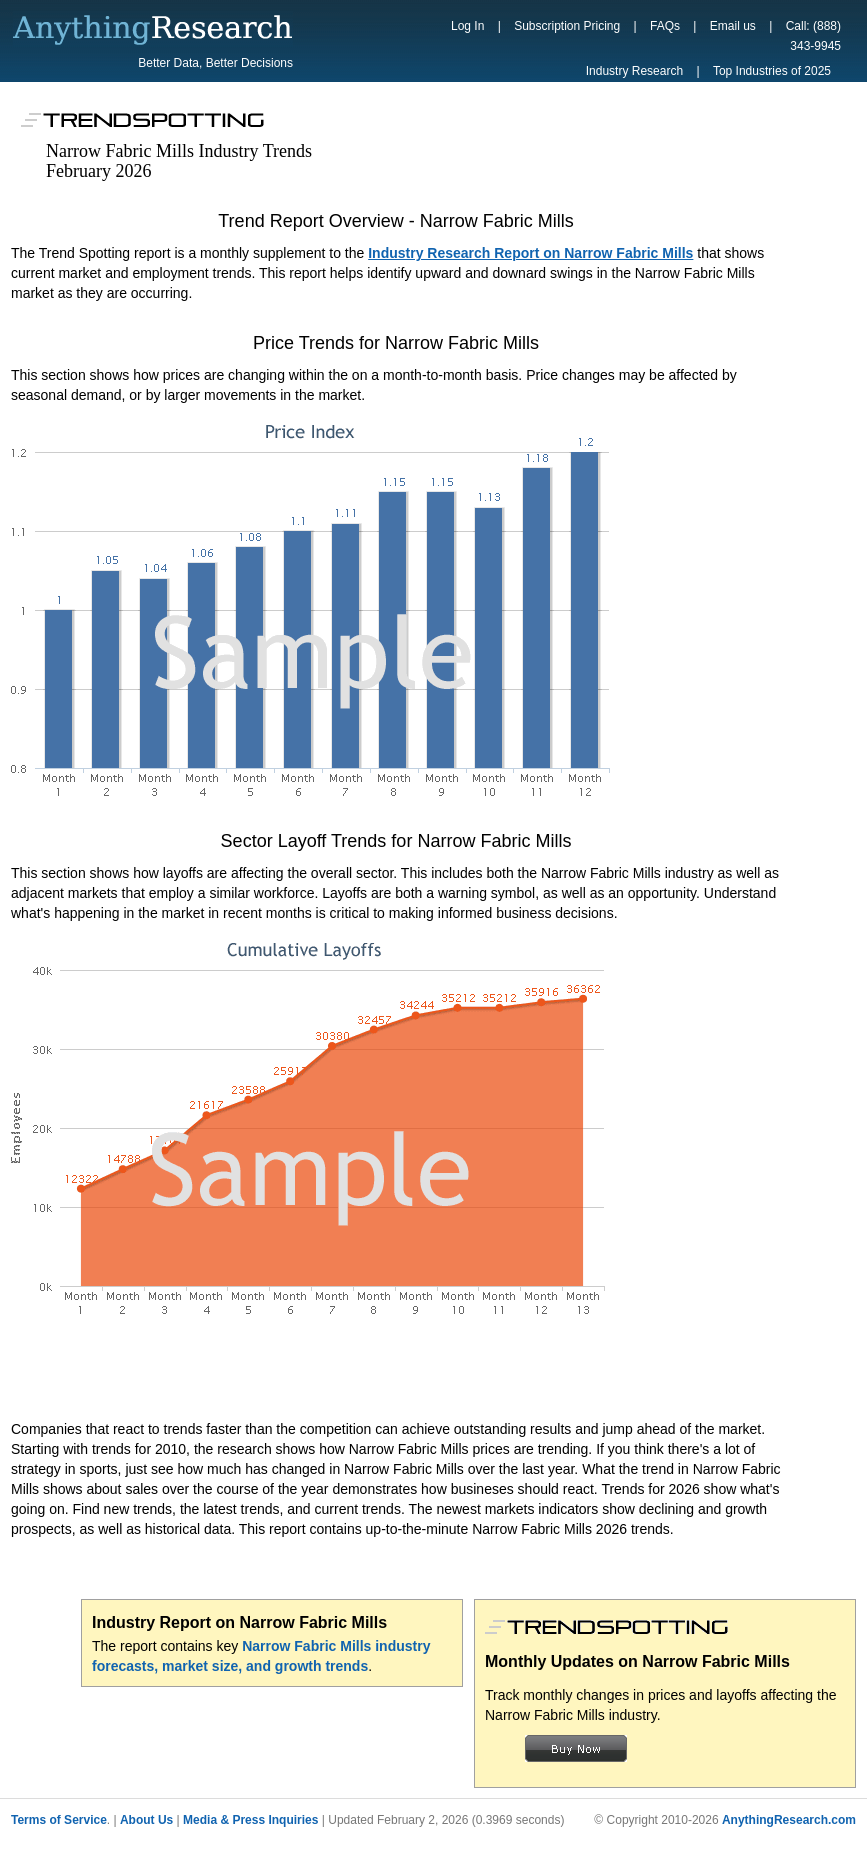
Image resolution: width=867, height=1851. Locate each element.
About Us (146, 1820)
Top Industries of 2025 (772, 71)
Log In (467, 26)
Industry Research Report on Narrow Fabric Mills (530, 253)
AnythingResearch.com (789, 1820)
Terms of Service (59, 1820)
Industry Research (634, 71)
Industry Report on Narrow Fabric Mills (239, 1622)
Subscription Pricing (567, 26)
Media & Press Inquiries (250, 1820)
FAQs (665, 26)
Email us (733, 26)
